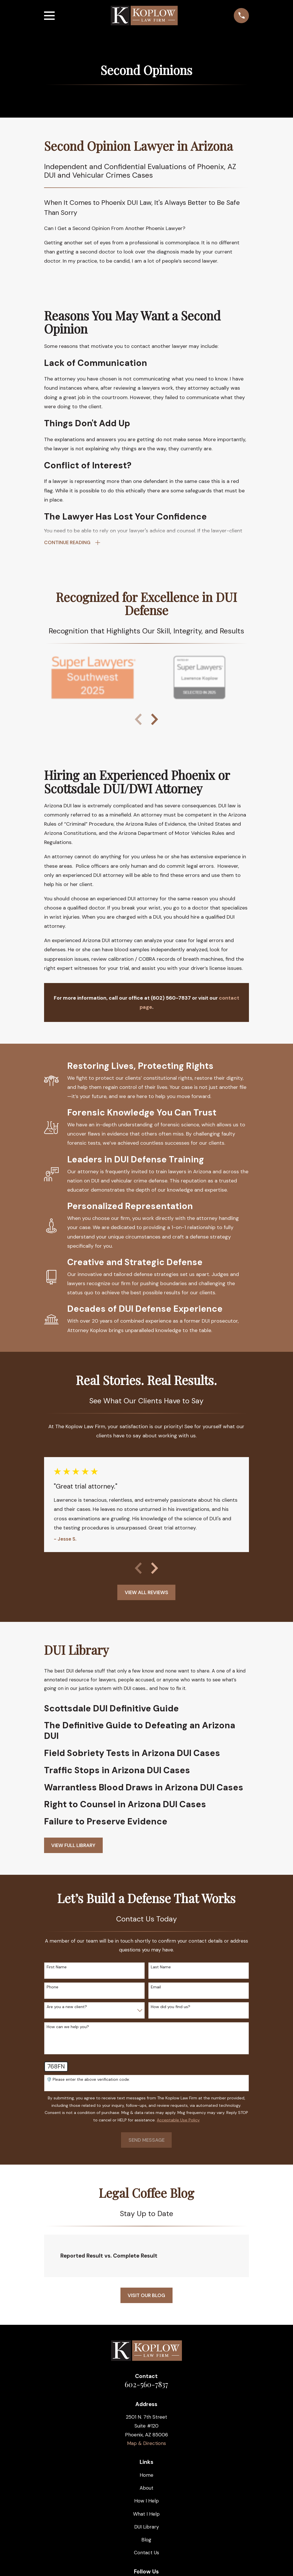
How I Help (146, 2501)
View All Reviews (146, 1592)
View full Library (73, 1845)
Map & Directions (146, 2443)
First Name (57, 1967)
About (146, 2488)
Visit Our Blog (146, 2295)
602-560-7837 (146, 2384)
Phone (52, 1987)
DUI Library (146, 2527)
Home (146, 2475)
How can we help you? (68, 2026)
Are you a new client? (67, 2007)
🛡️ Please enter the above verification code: (88, 2079)
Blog (146, 2540)
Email (156, 1987)
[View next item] (154, 719)
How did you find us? (170, 2007)
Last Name (161, 1967)
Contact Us (146, 2553)
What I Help (146, 2514)
